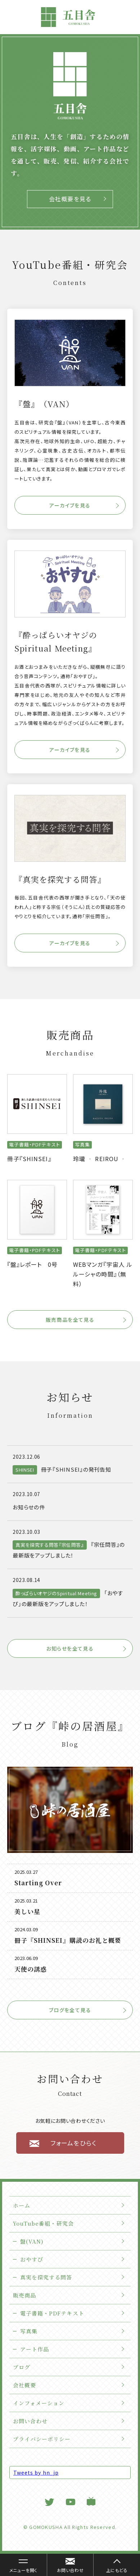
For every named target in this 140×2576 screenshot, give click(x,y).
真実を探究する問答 (46, 2277)
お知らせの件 (29, 1507)
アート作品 (34, 2349)
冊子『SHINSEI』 (29, 1158)
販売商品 (24, 2295)
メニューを (19, 2566)
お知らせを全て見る (70, 1648)
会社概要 (24, 2385)
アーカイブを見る (69, 505)
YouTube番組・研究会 (43, 2223)
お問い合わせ (30, 2421)
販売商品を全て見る (70, 1319)
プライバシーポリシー (42, 2439)
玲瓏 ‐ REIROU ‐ (99, 1158)
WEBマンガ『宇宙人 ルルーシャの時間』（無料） (102, 1274)
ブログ (21, 2367)
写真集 (28, 2331)
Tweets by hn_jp (36, 2472)
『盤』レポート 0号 (32, 1264)
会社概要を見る (70, 198)
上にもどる (117, 2570)
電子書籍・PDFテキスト (52, 2313)
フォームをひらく (73, 2142)
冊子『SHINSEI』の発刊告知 (76, 1469)
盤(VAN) (32, 2241)
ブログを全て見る (70, 2010)
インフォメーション (38, 2403)
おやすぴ (31, 2259)
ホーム (21, 2205)
